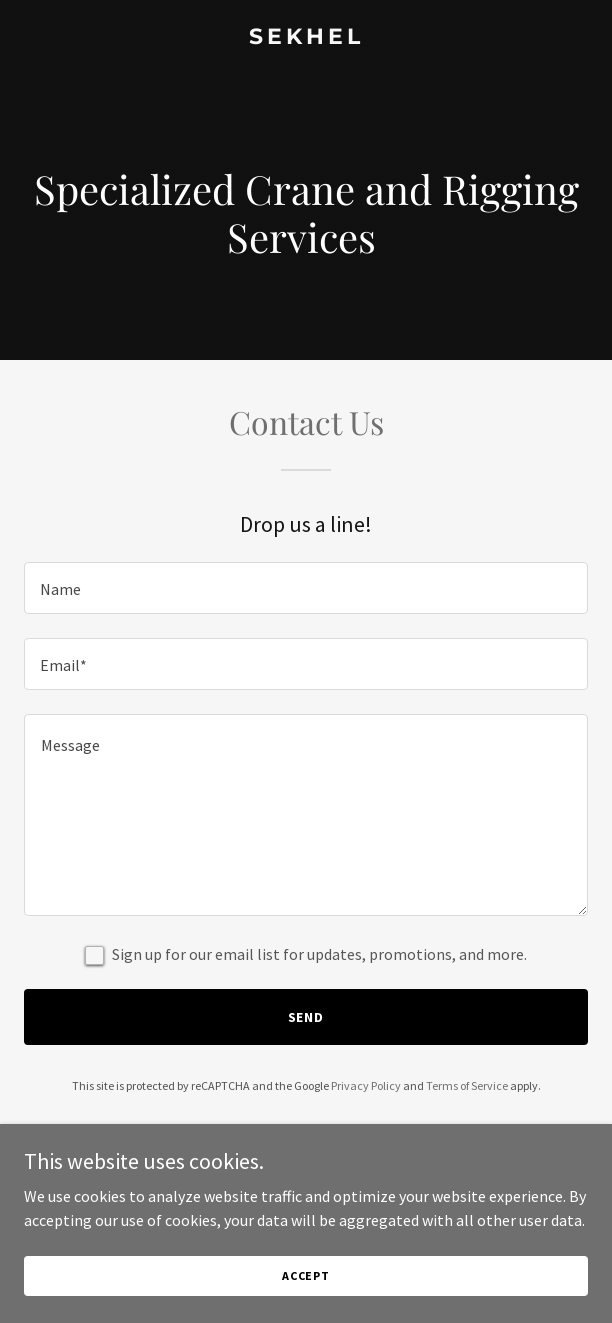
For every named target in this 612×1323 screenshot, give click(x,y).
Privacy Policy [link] (366, 1085)
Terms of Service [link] (467, 1085)
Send (306, 1017)
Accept (306, 1275)
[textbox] (306, 588)
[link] (306, 38)
